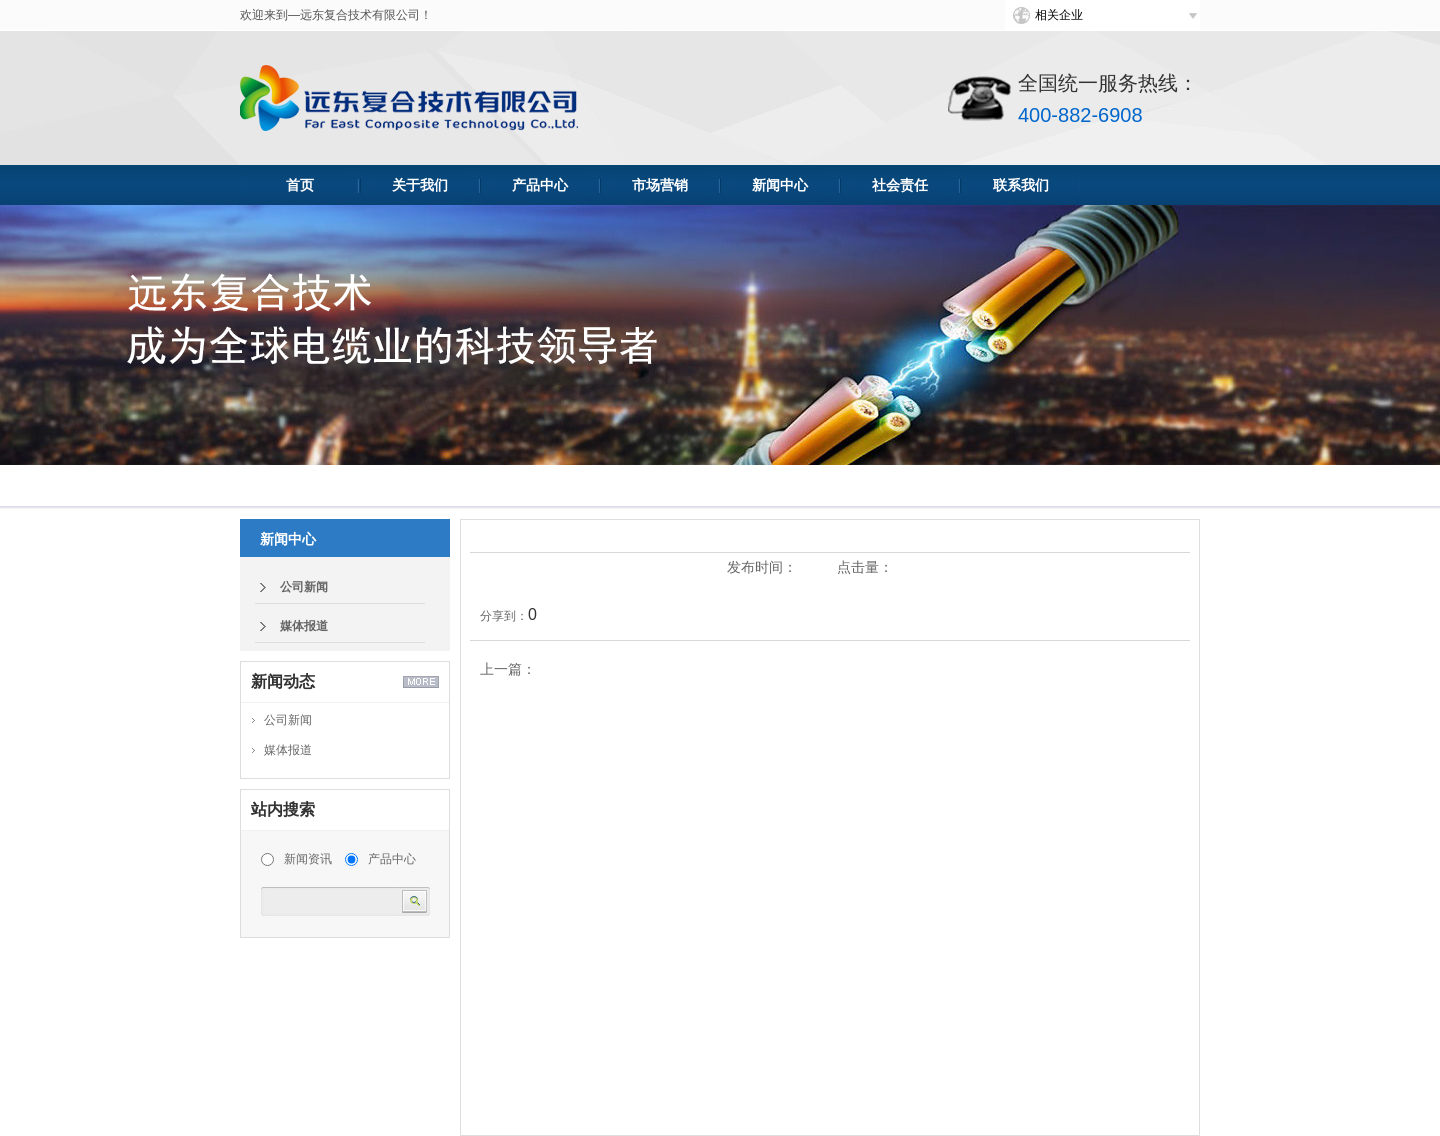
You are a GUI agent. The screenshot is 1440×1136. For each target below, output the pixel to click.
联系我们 (1021, 185)
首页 (300, 185)
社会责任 (900, 185)
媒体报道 (304, 626)
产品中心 (540, 185)
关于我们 (420, 185)
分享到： (504, 616)
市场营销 (660, 185)
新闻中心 (780, 185)
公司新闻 (304, 587)
